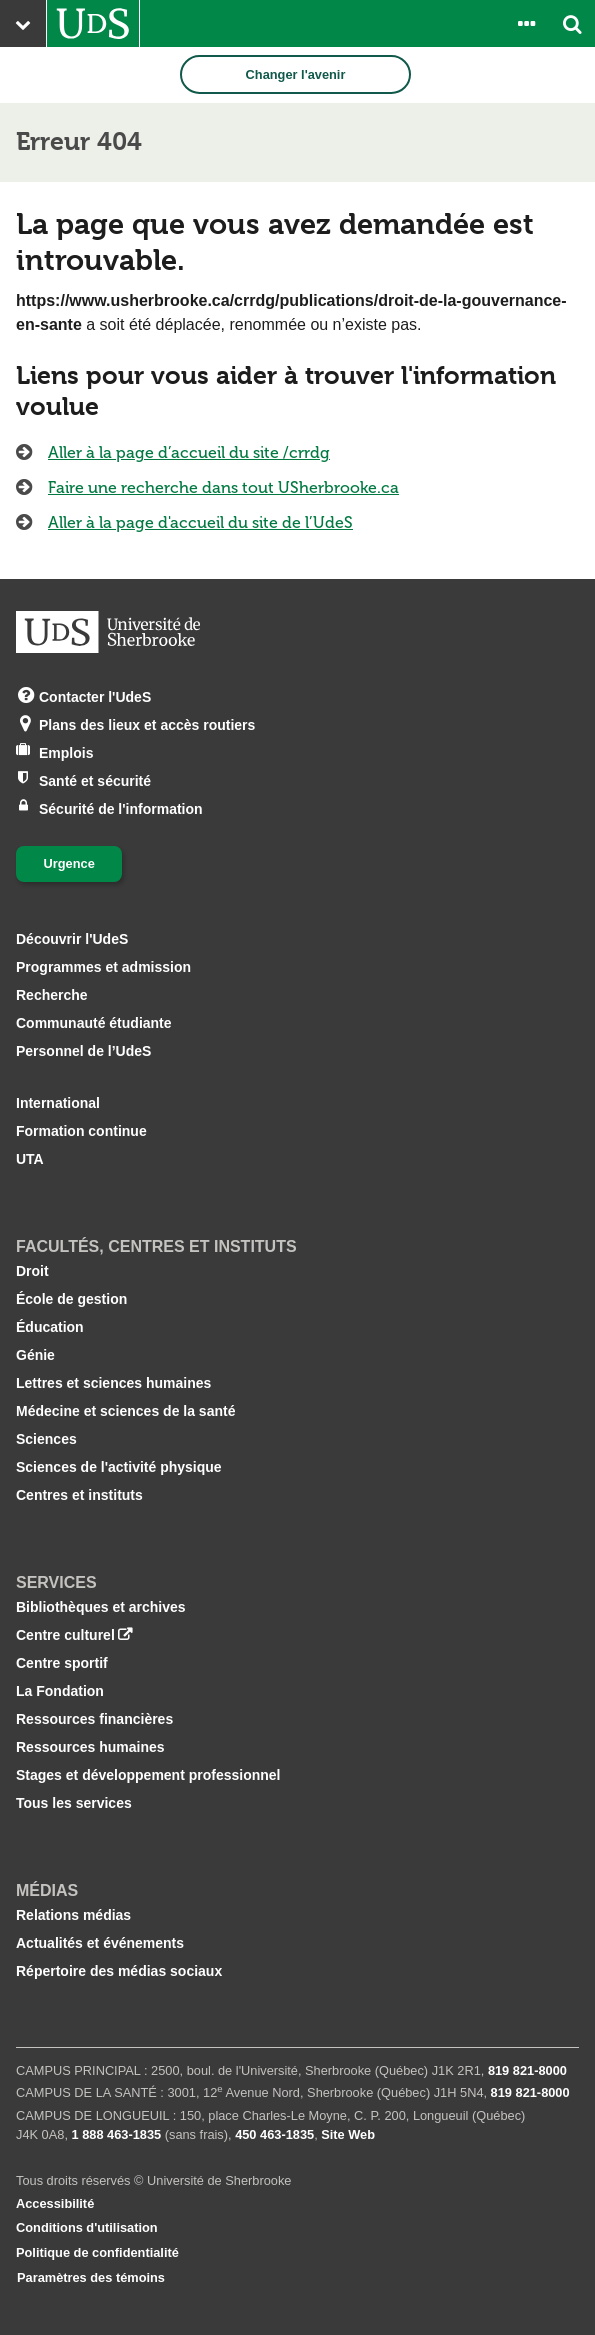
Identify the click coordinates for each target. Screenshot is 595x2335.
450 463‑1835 (274, 2134)
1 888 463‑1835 (117, 2134)
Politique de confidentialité (97, 2252)
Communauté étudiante (94, 1023)
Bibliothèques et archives (101, 1607)
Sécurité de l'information (121, 807)
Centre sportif (62, 1663)
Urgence (69, 863)
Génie (35, 1355)
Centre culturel (65, 1635)
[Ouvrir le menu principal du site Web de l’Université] (23, 23)
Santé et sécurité (95, 779)
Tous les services (74, 1803)
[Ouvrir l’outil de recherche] (572, 23)
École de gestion (71, 1299)
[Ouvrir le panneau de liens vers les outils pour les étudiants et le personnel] (526, 23)
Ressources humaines (90, 1747)
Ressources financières (94, 1719)
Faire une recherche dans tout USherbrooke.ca (223, 487)
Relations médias (73, 1915)
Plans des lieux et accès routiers (147, 723)
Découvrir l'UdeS (72, 939)
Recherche (52, 995)
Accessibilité (55, 2203)
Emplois (66, 751)
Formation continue (81, 1131)
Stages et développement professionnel (148, 1775)
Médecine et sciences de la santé (125, 1411)
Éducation (50, 1327)
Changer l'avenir (296, 74)
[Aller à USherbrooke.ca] (93, 23)
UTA (30, 1159)
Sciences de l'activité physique (119, 1467)
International (58, 1103)
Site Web (348, 2134)
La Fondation (60, 1691)
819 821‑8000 (527, 2070)
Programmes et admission (103, 967)
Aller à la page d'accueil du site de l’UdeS (200, 522)
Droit (32, 1271)
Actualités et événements (100, 1943)
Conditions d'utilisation (87, 2227)
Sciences (46, 1439)
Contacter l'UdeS (95, 695)
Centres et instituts (79, 1495)
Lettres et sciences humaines (113, 1383)
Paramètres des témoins (91, 2277)
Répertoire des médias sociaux (119, 1971)
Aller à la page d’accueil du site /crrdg (189, 452)
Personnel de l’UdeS (83, 1051)
